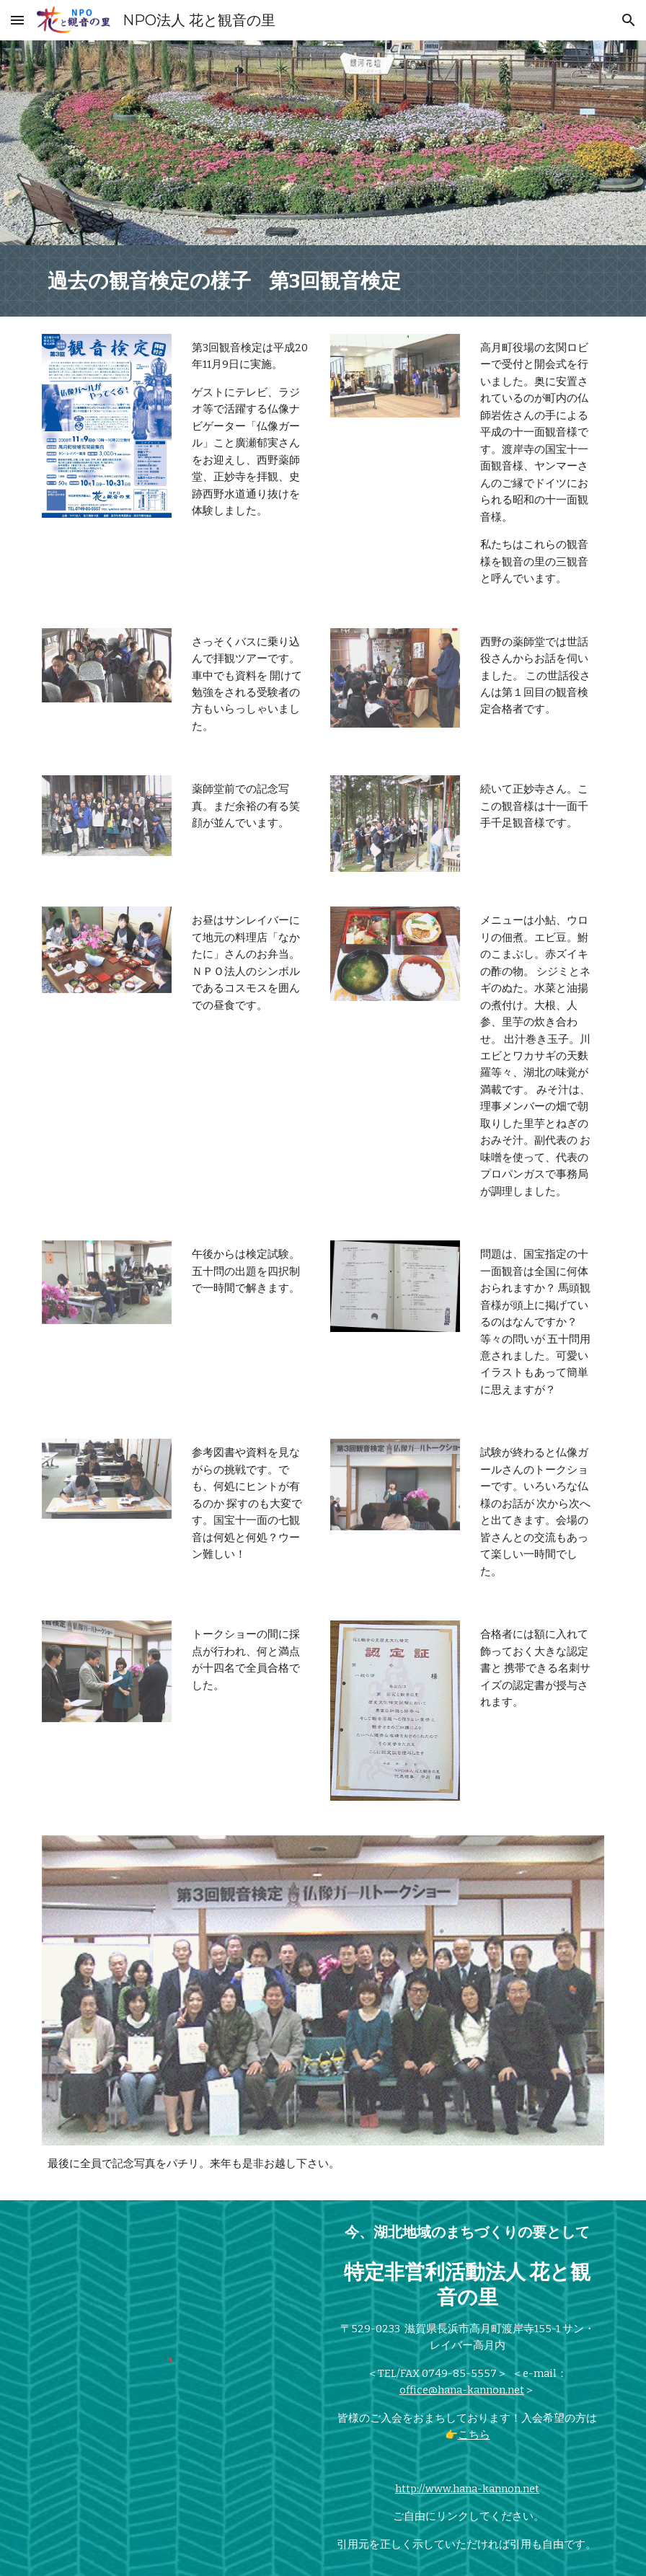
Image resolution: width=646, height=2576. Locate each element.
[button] (17, 20)
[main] (323, 281)
